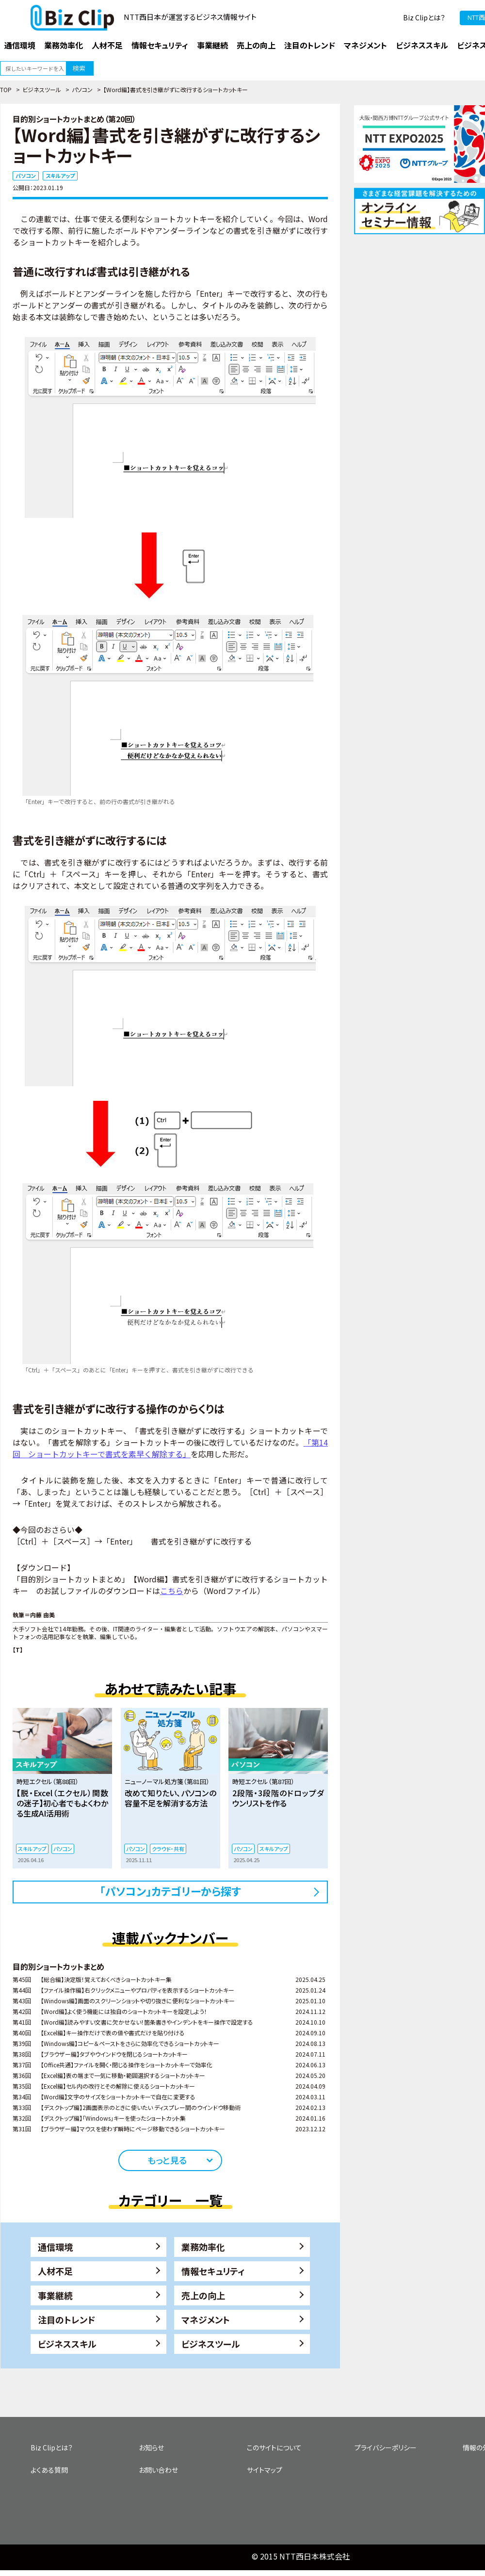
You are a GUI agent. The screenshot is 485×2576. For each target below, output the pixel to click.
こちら (171, 1590)
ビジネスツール (41, 89)
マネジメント (205, 2319)
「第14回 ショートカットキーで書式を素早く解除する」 (170, 1448)
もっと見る (167, 2160)
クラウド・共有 (168, 1848)
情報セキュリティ (213, 2271)
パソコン (82, 89)
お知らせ (151, 2447)
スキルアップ (60, 175)
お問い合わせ (158, 2470)
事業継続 (55, 2295)
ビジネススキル (67, 2343)
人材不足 (55, 2271)
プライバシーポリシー (386, 2447)
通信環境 (55, 2246)
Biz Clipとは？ (424, 17)
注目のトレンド (66, 2319)
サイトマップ (264, 2470)
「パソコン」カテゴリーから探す (170, 1891)
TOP (6, 89)
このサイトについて (274, 2447)
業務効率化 (203, 2246)
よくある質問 (49, 2470)
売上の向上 (203, 2295)
